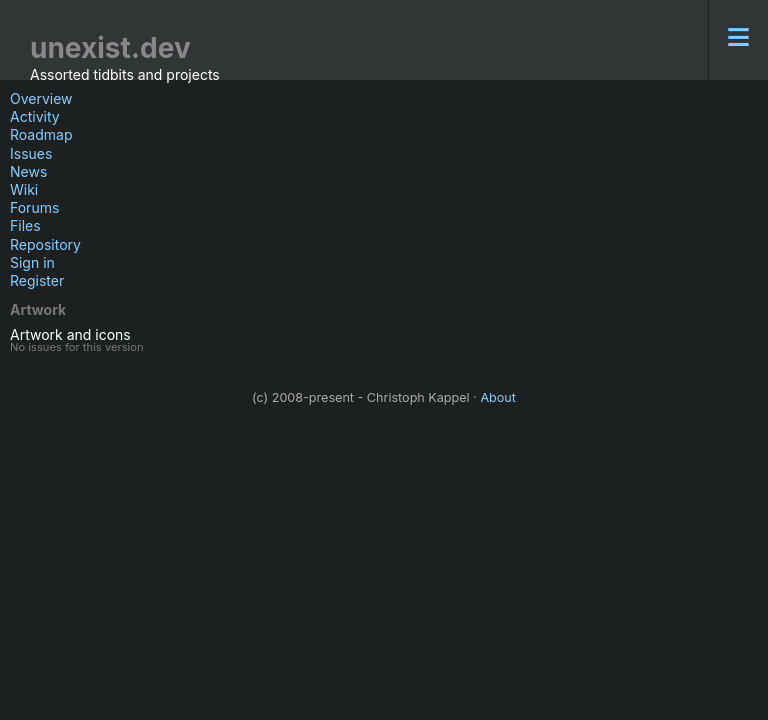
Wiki (24, 189)
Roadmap (41, 134)
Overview (41, 98)
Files (25, 225)
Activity (35, 116)
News (28, 171)
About (498, 397)
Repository (45, 244)
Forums (34, 207)
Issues (31, 153)
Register (37, 280)
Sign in (32, 262)
